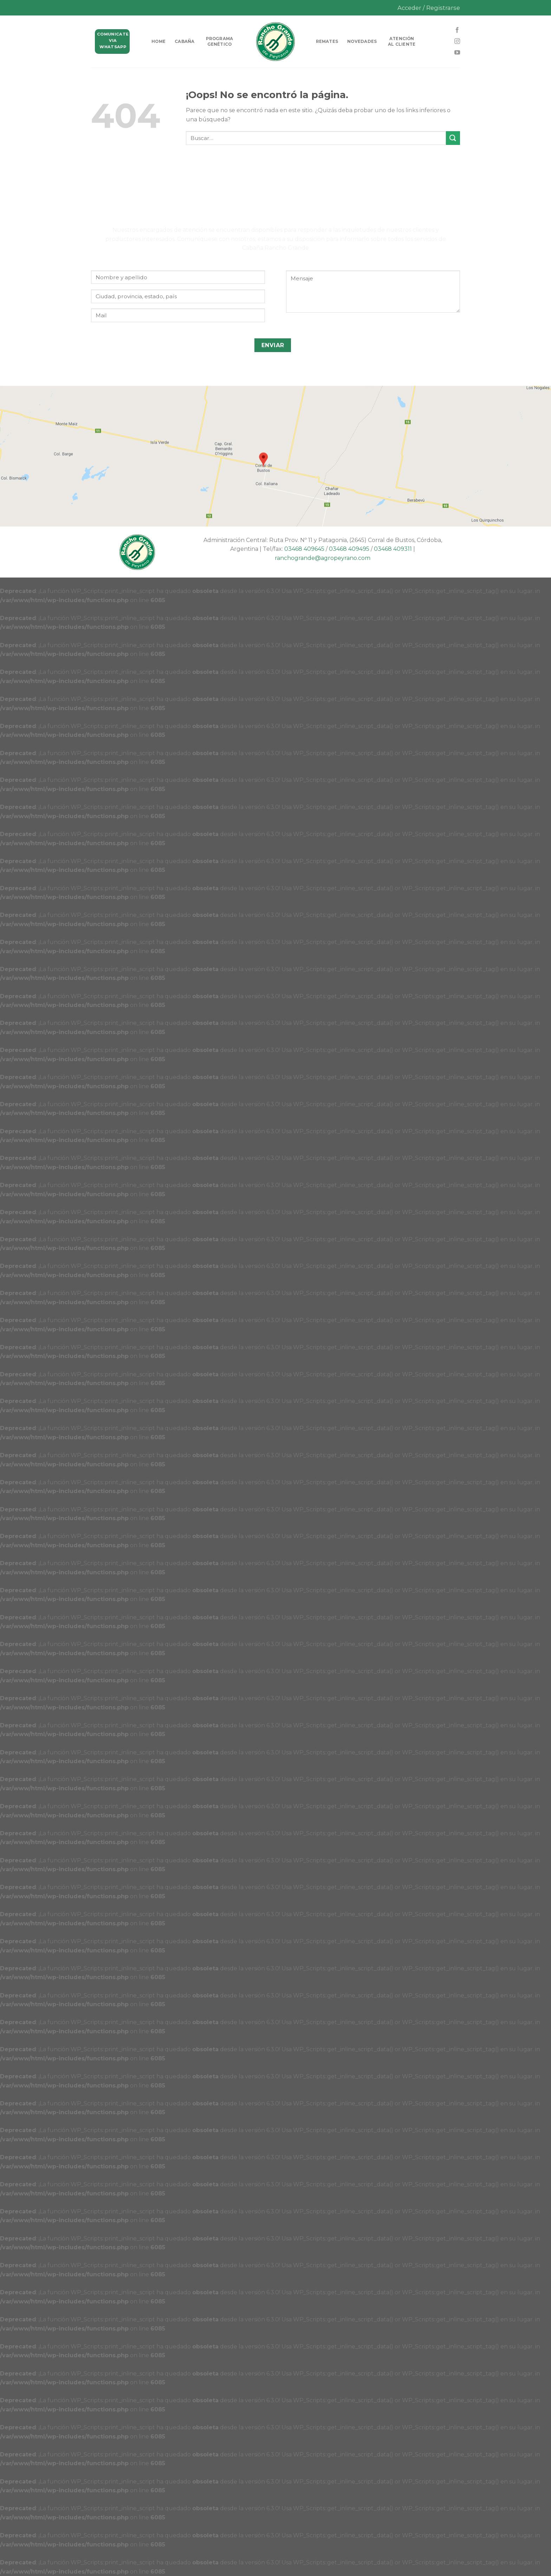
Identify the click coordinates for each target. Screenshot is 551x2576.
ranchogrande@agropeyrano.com (322, 558)
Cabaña (184, 41)
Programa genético (219, 41)
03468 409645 (304, 549)
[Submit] (453, 138)
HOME (158, 41)
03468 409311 (393, 549)
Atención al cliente (401, 41)
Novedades (362, 41)
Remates (327, 41)
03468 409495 (349, 549)
